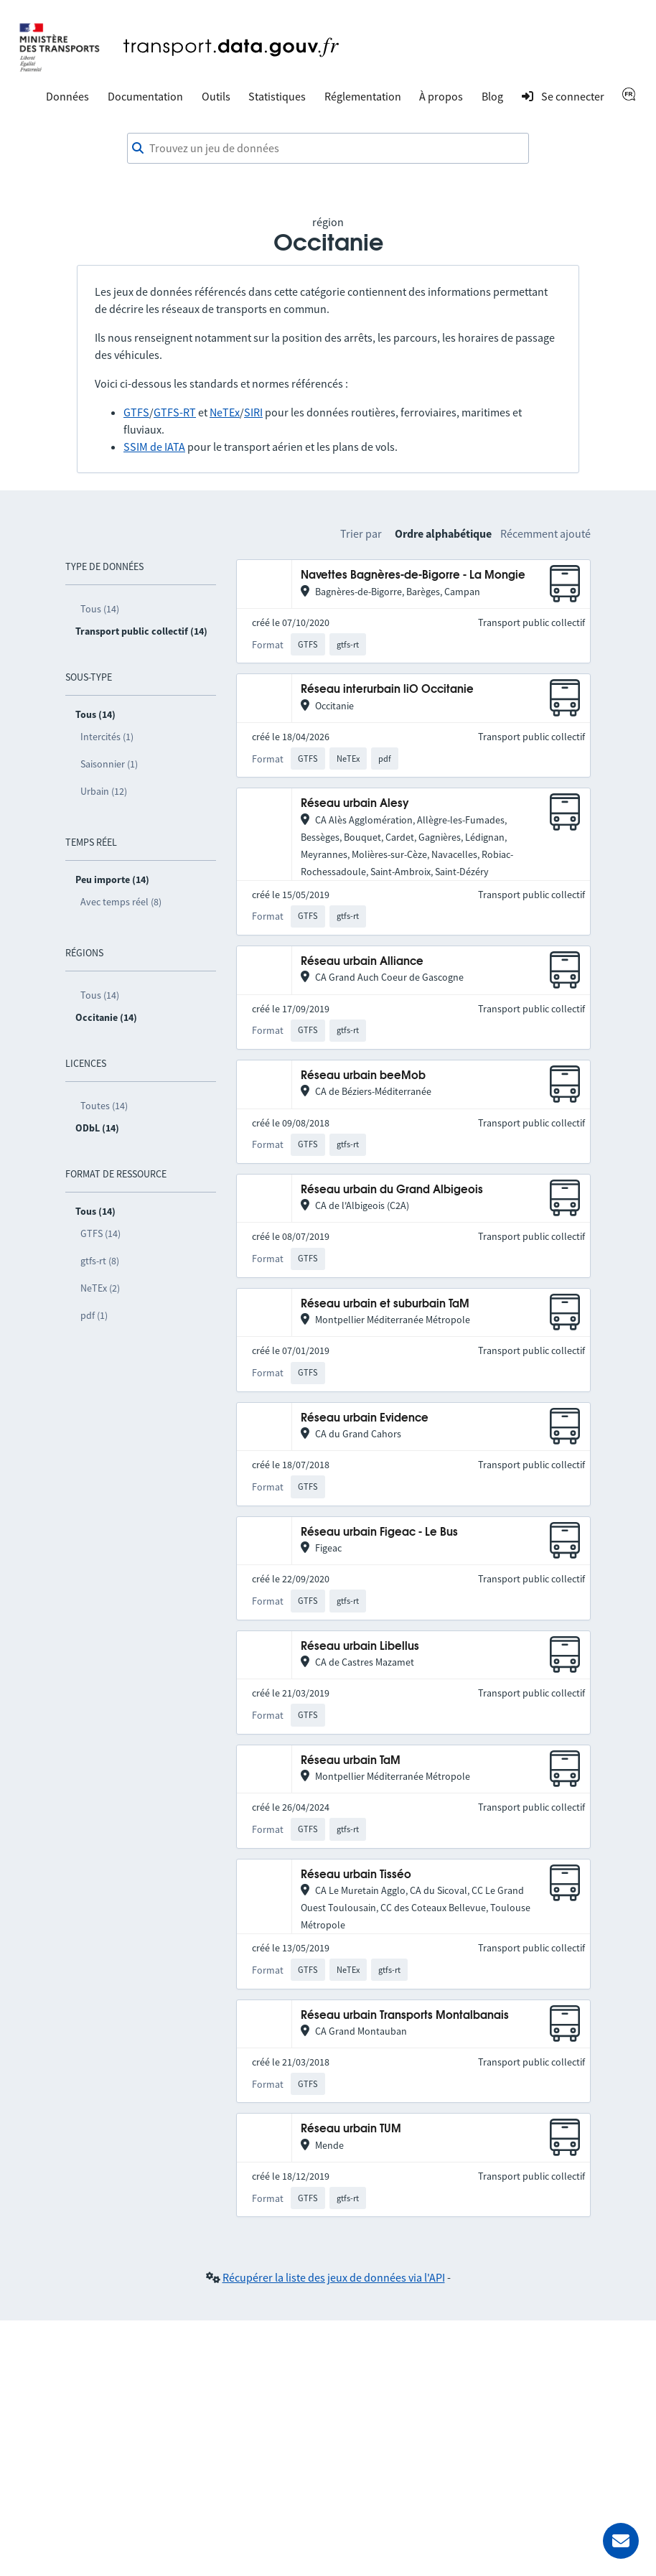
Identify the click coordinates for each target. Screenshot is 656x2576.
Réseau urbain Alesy (355, 803)
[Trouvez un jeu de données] (328, 148)
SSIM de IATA (154, 446)
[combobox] (328, 148)
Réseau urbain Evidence (364, 1418)
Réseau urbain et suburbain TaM (385, 1304)
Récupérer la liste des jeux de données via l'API (333, 2277)
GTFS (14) (100, 1233)
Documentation (145, 96)
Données (67, 96)
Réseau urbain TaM (350, 1760)
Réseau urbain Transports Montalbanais (405, 2015)
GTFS (136, 412)
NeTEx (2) (100, 1288)
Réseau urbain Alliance (362, 961)
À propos (441, 96)
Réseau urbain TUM (351, 2129)
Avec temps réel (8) (120, 901)
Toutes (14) (104, 1105)
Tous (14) (99, 608)
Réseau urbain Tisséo (356, 1875)
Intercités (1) (106, 736)
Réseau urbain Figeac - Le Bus (379, 1532)
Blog (492, 96)
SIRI (253, 412)
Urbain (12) (103, 791)
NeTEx (225, 412)
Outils (216, 96)
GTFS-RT (175, 412)
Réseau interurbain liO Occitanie (387, 689)
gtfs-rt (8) (99, 1260)
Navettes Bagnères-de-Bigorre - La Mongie (413, 575)
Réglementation (362, 96)
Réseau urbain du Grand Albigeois (392, 1190)
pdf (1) (94, 1315)
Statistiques (277, 96)
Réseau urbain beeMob (363, 1075)
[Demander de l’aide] (621, 2541)
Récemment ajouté (545, 533)
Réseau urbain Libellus (360, 1646)
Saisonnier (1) (109, 763)
